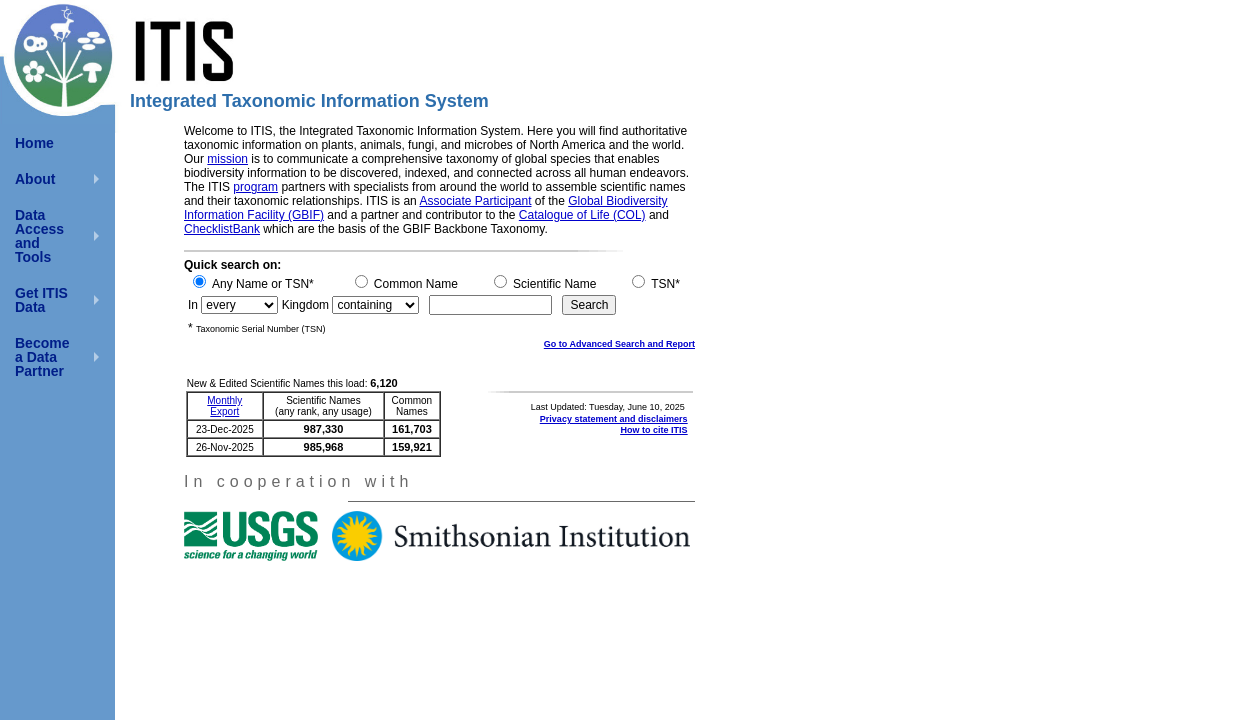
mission (227, 159)
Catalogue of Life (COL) (582, 215)
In (193, 305)
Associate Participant (475, 201)
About (35, 179)
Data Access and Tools (39, 236)
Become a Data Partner (42, 357)
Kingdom (305, 305)
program (255, 187)
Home (34, 143)
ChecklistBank (222, 229)
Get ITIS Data (41, 300)
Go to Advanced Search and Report (619, 344)
